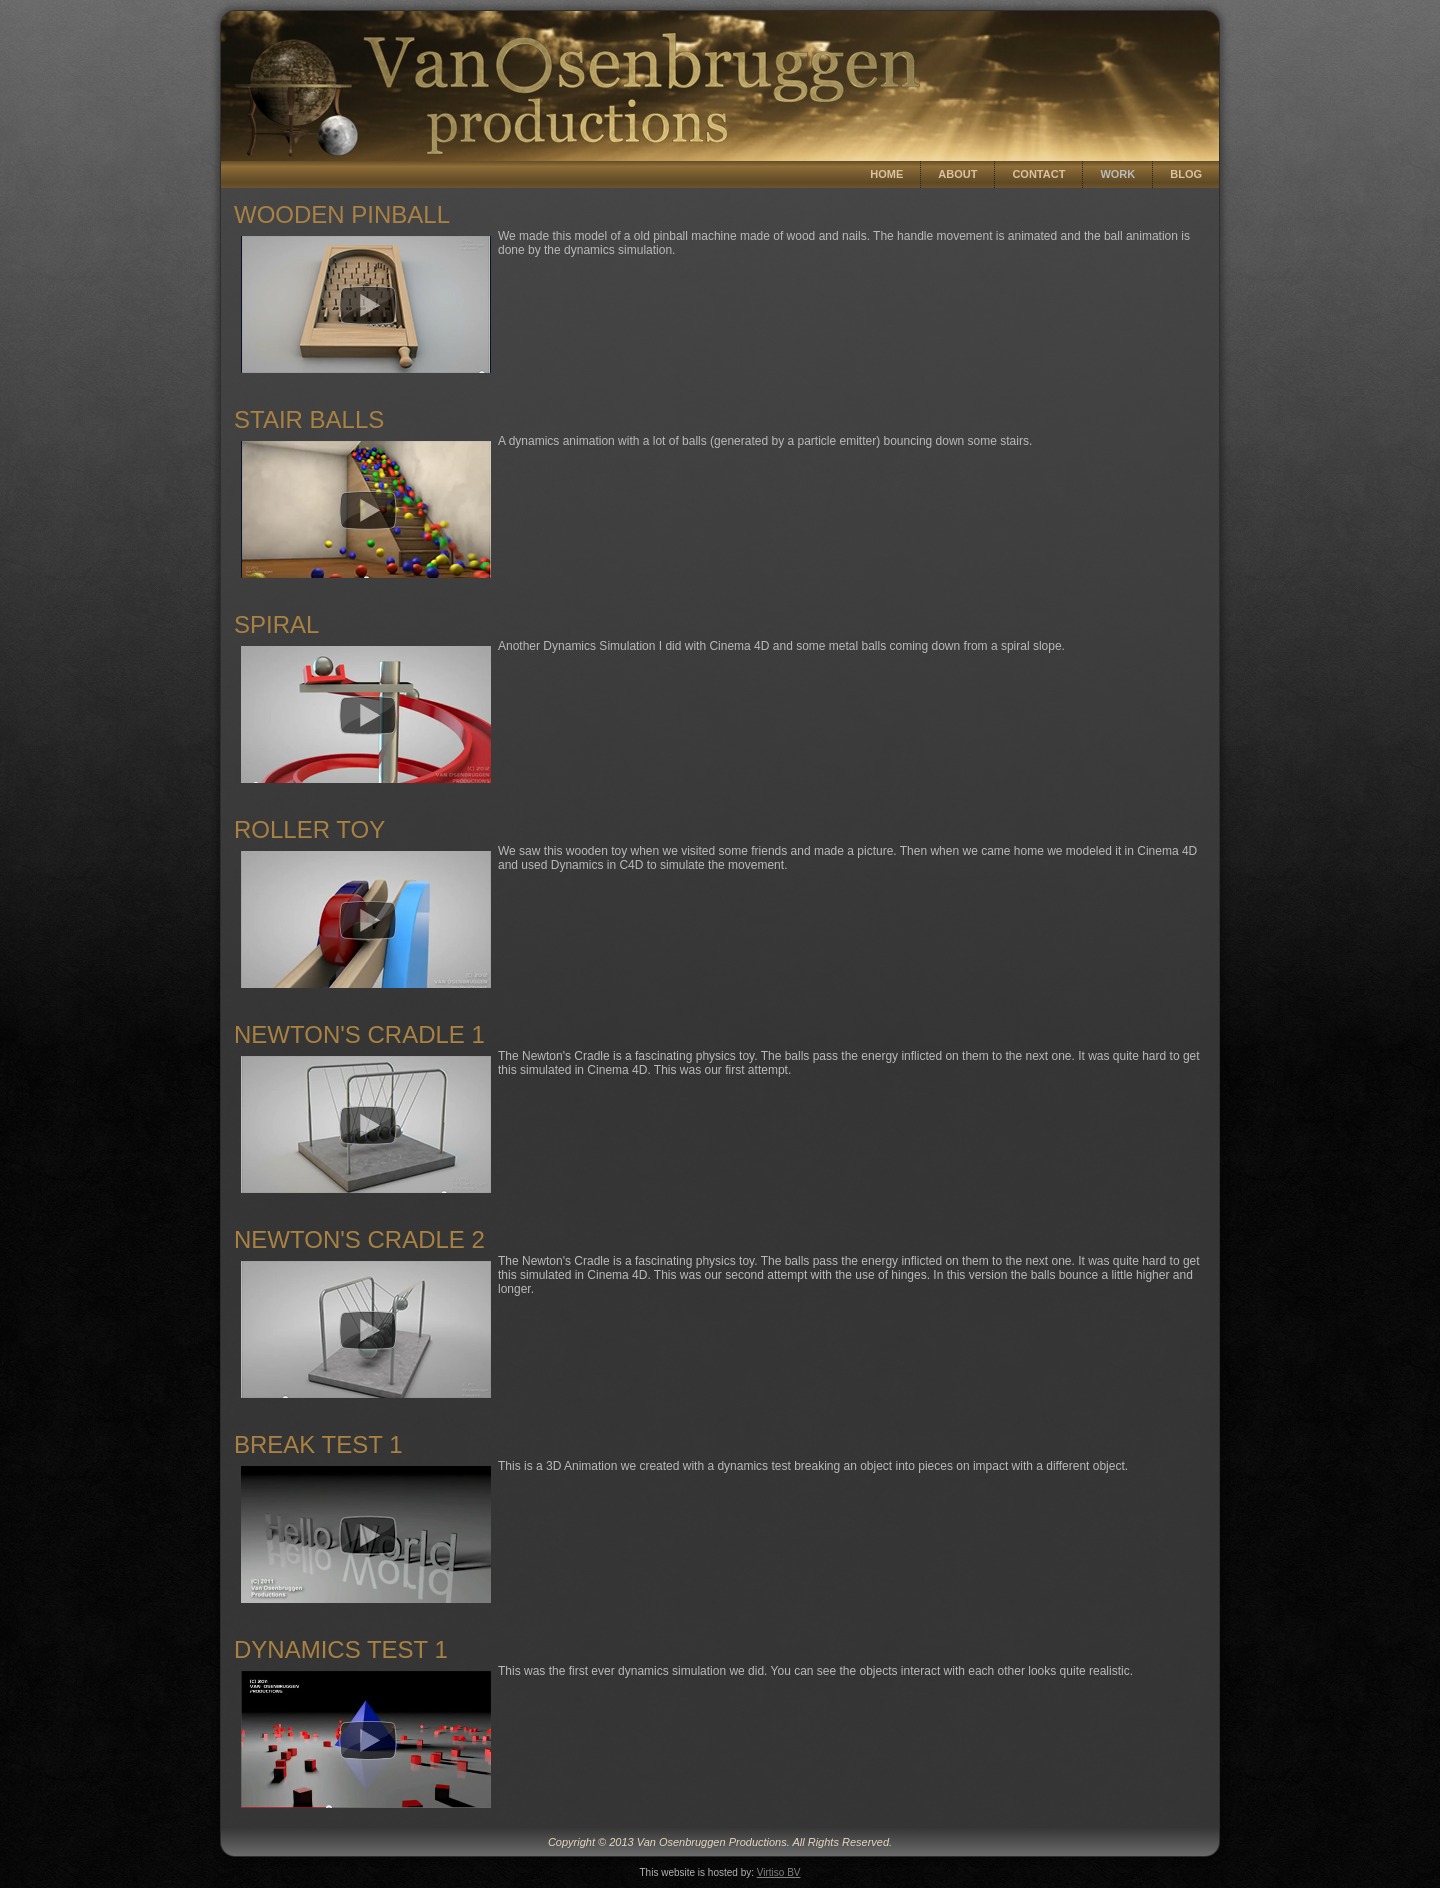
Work (1117, 174)
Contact (1038, 174)
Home (886, 174)
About (957, 174)
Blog (1186, 174)
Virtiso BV (779, 1872)
